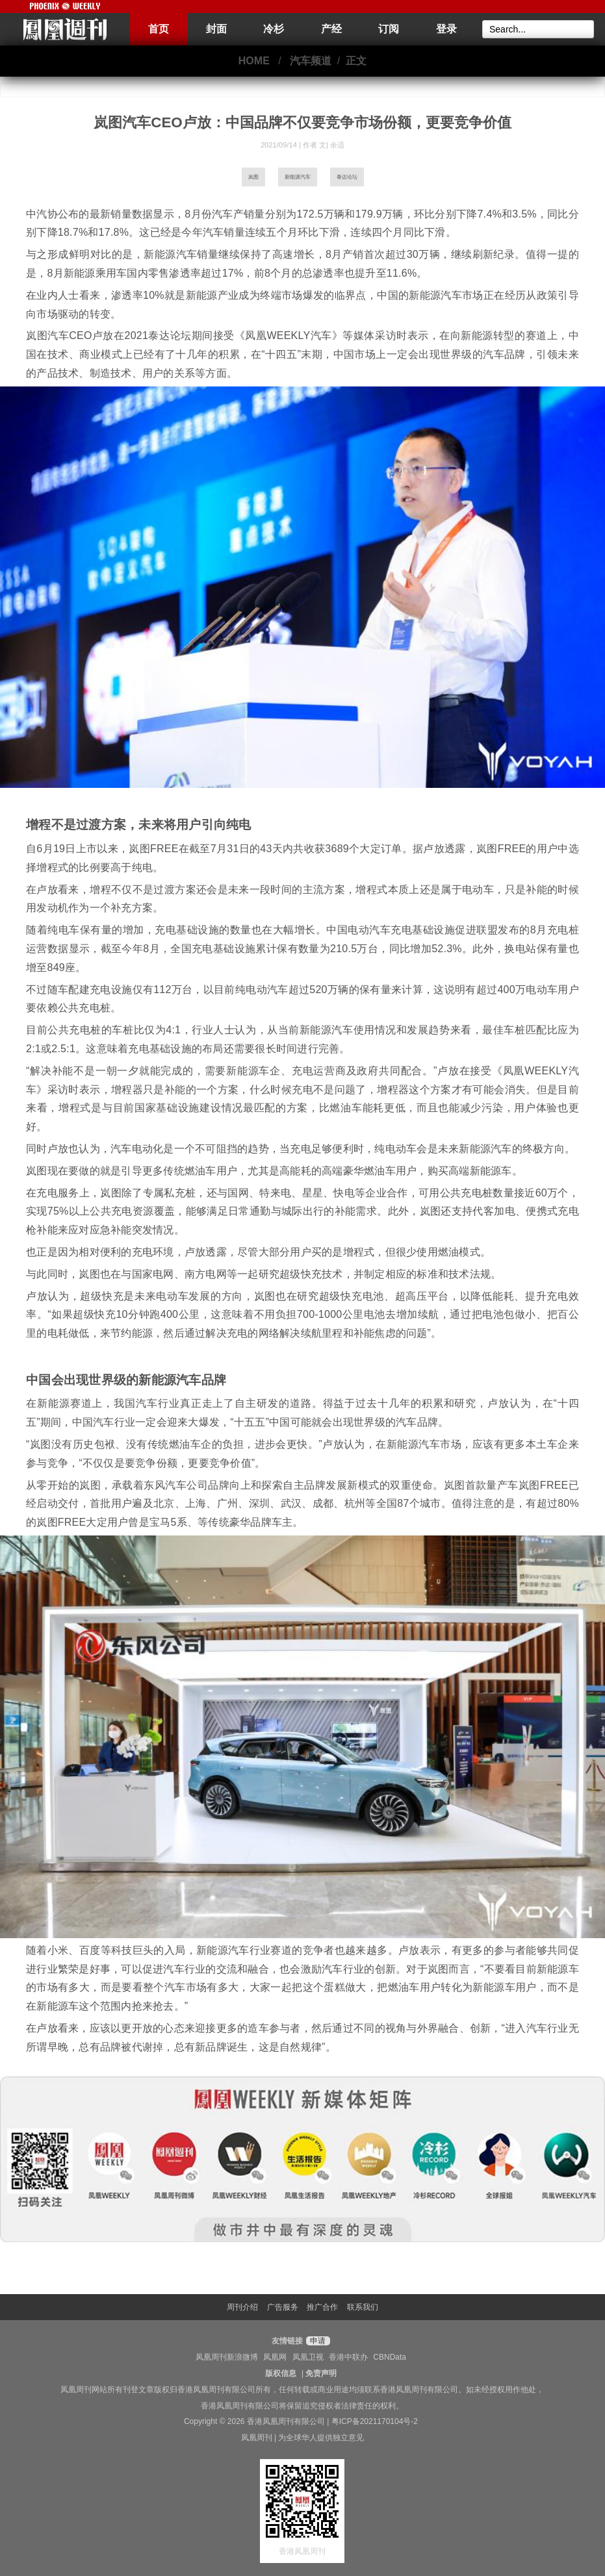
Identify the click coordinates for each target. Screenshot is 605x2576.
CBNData (389, 2357)
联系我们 (362, 2307)
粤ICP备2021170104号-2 (374, 2421)
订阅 (388, 28)
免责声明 (321, 2373)
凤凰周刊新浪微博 (227, 2357)
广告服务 (282, 2307)
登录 (446, 28)
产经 (331, 28)
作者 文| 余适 (323, 145)
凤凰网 (275, 2357)
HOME (254, 60)
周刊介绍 (242, 2307)
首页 (158, 28)
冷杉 (273, 28)
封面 (216, 28)
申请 (316, 2340)
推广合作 (322, 2307)
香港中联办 (348, 2357)
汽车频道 (310, 60)
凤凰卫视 (308, 2357)
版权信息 (280, 2373)
